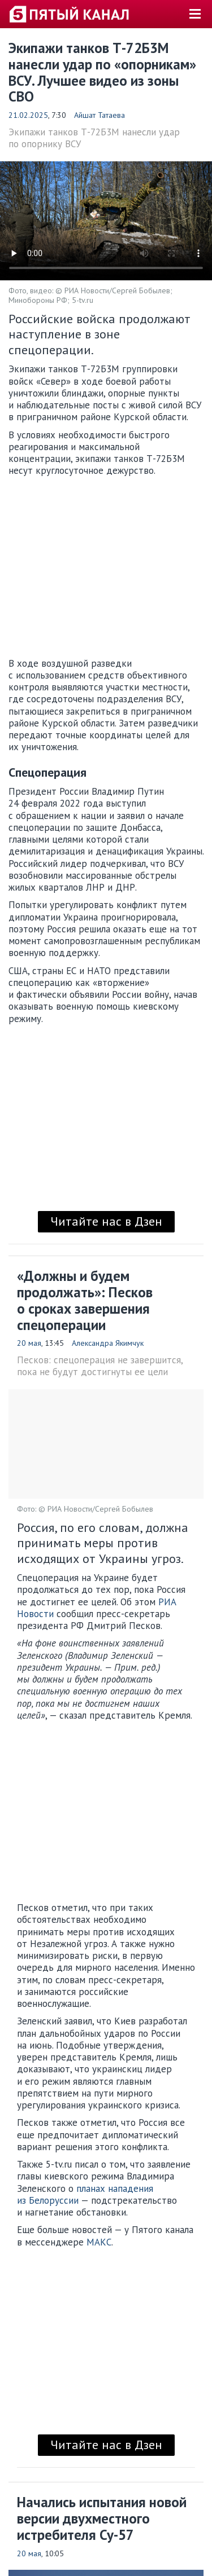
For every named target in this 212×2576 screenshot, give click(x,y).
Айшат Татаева (99, 115)
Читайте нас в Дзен (106, 1221)
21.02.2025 (28, 115)
